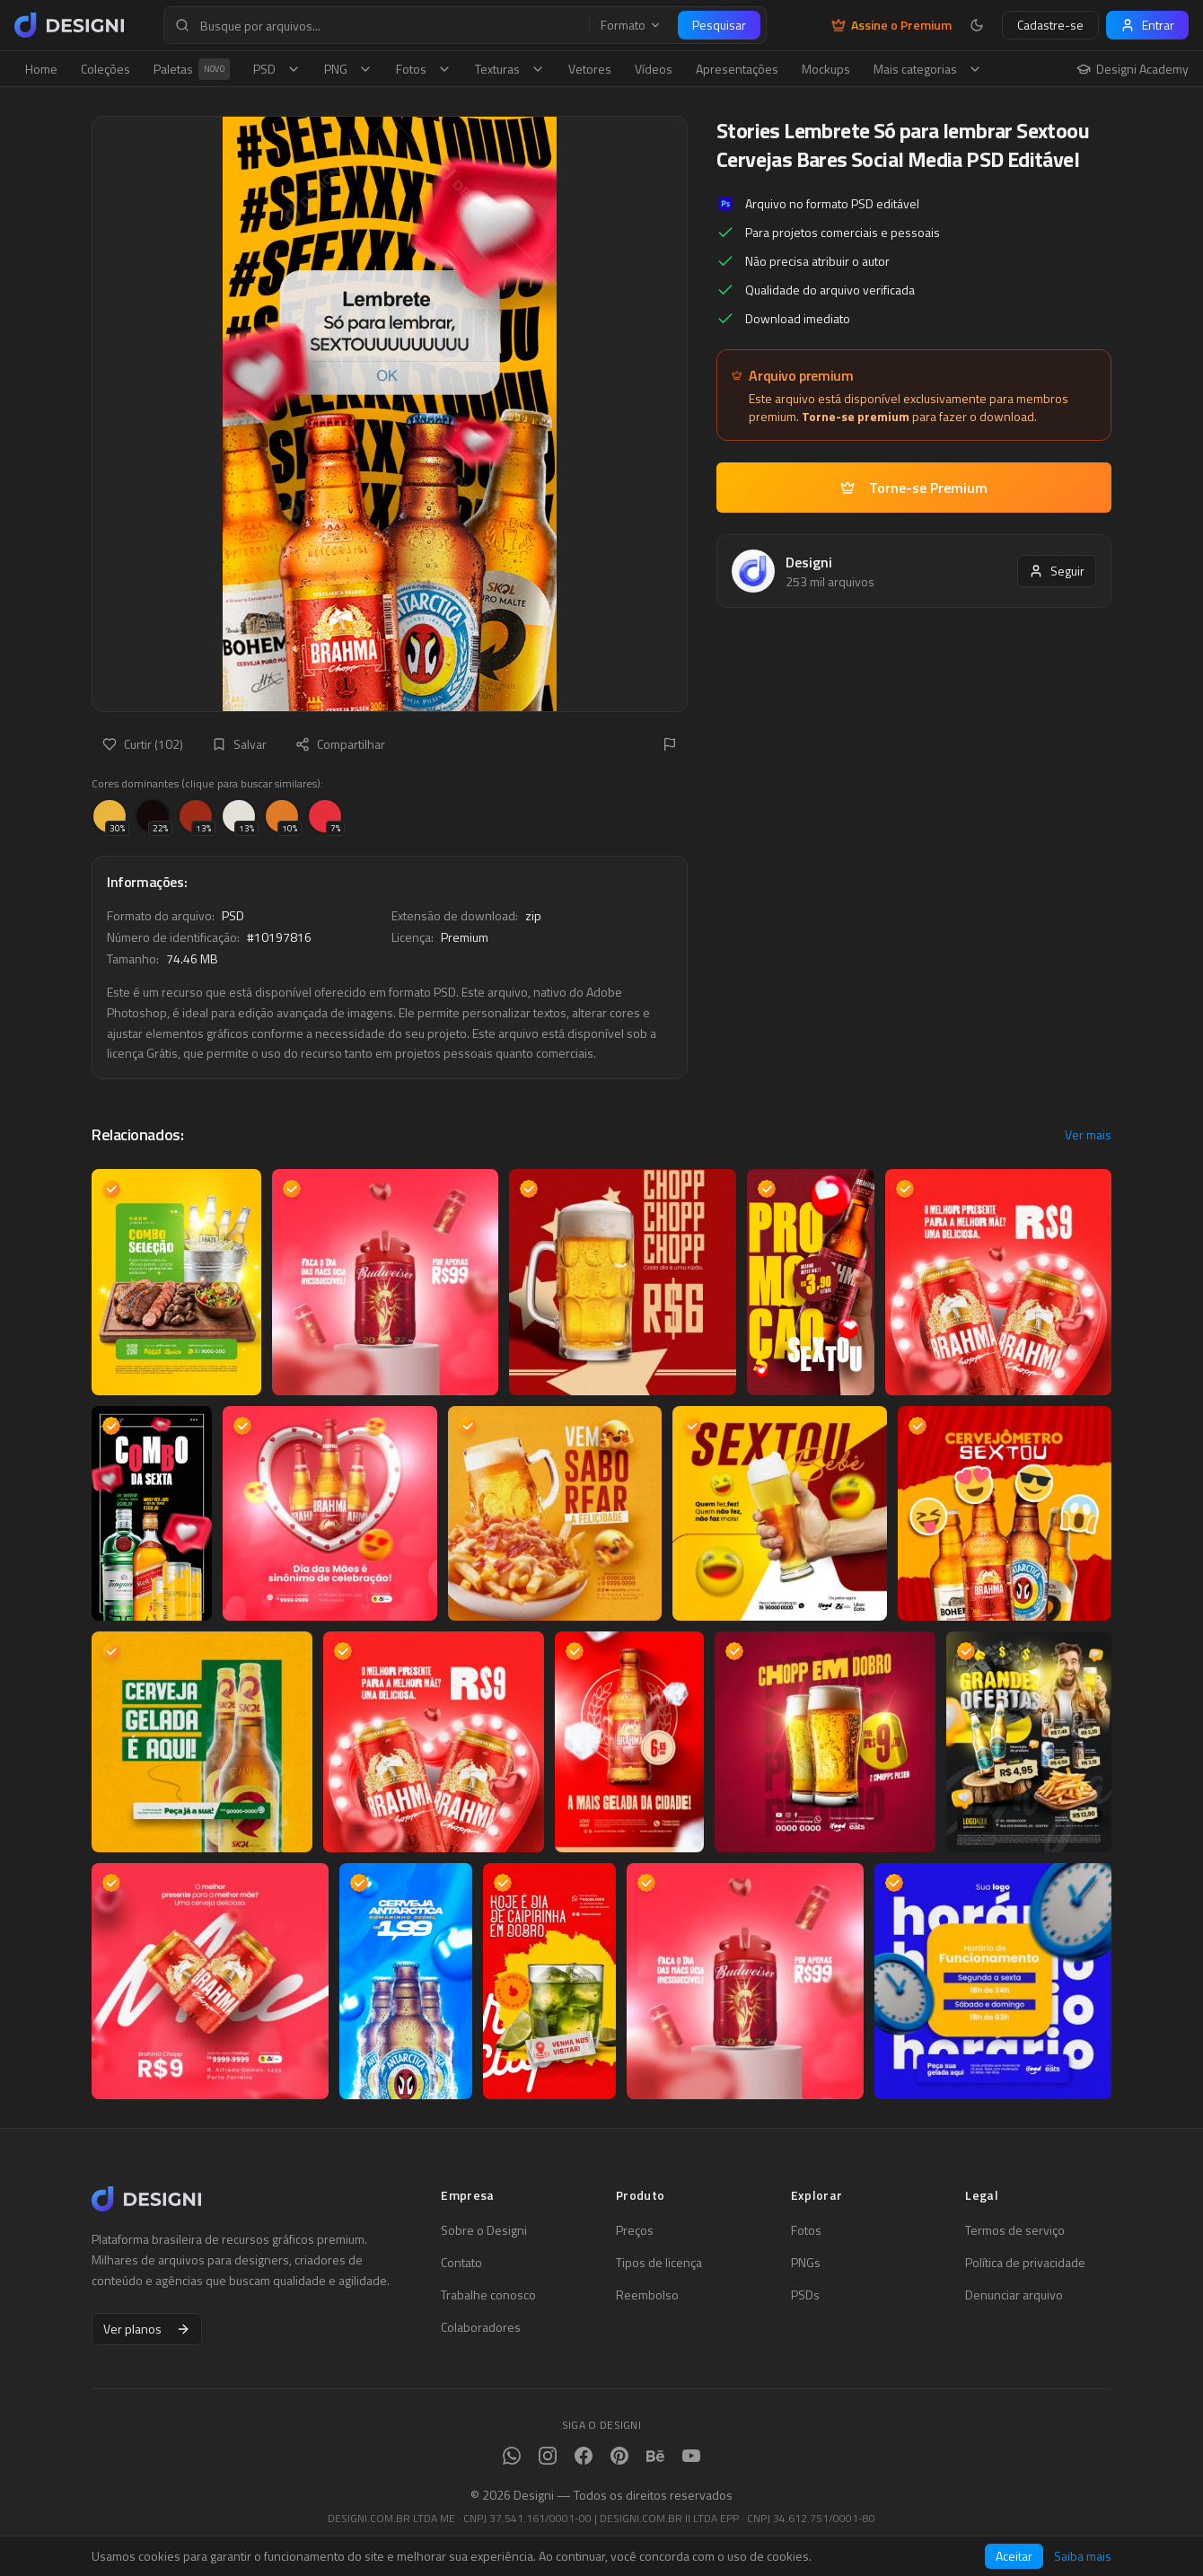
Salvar (239, 743)
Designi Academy (1132, 69)
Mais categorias (928, 68)
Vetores (589, 68)
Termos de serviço (1015, 2230)
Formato (631, 25)
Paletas (192, 69)
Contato (461, 2263)
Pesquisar (719, 24)
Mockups (826, 68)
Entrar (1147, 24)
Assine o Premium (891, 25)
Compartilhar (340, 743)
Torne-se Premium (914, 487)
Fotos (424, 68)
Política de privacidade (1025, 2263)
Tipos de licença (659, 2263)
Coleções (105, 68)
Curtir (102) (142, 743)
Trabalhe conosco (488, 2295)
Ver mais (1088, 1135)
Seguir (1056, 570)
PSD (277, 68)
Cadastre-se (1050, 24)
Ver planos (146, 2328)
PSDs (805, 2295)
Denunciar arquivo (1014, 2295)
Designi (809, 562)
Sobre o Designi (484, 2230)
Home (41, 68)
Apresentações (737, 68)
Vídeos (653, 68)
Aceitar (1014, 2555)
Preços (635, 2230)
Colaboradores (481, 2327)
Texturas (510, 68)
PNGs (806, 2263)
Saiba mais (1082, 2556)
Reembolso (647, 2295)
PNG (348, 68)
